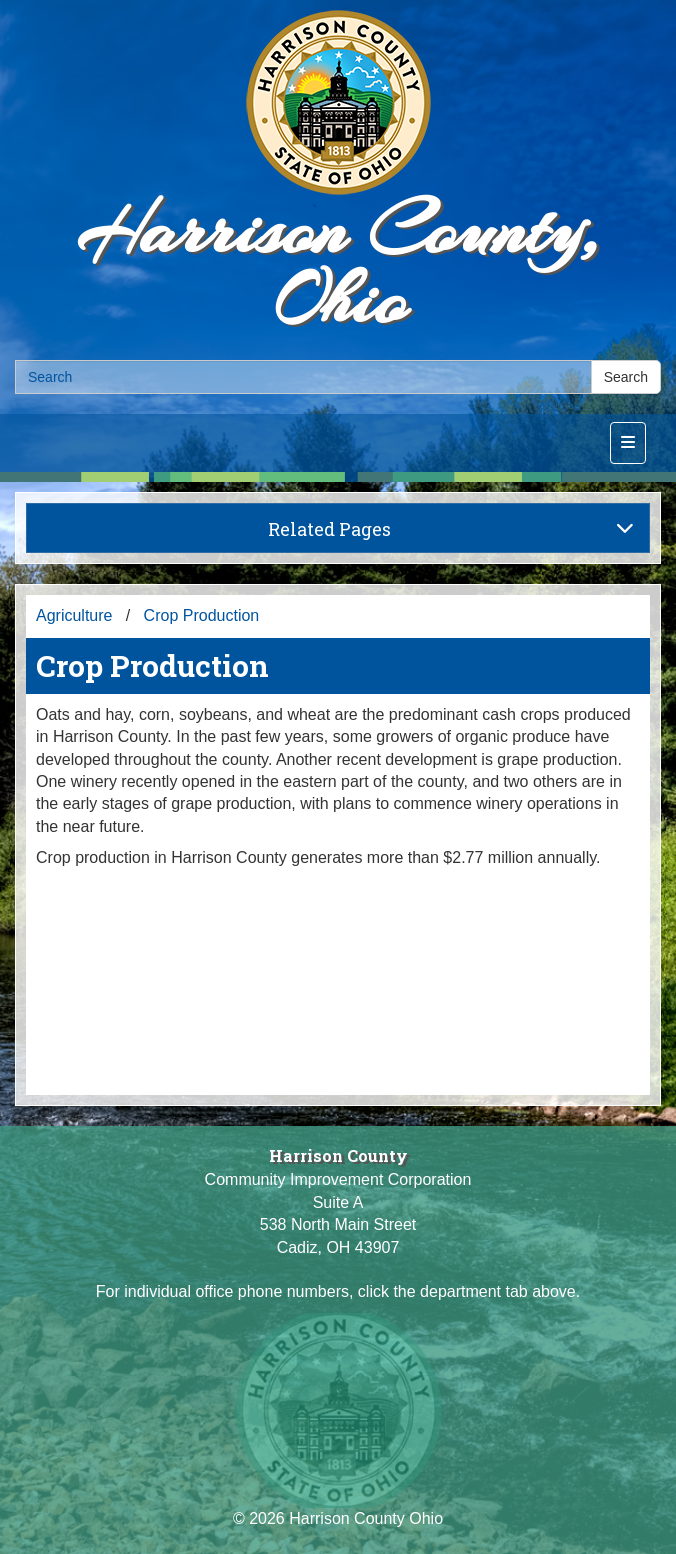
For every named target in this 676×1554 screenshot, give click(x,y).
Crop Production (202, 615)
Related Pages (451, 529)
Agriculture (74, 615)
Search (626, 377)
